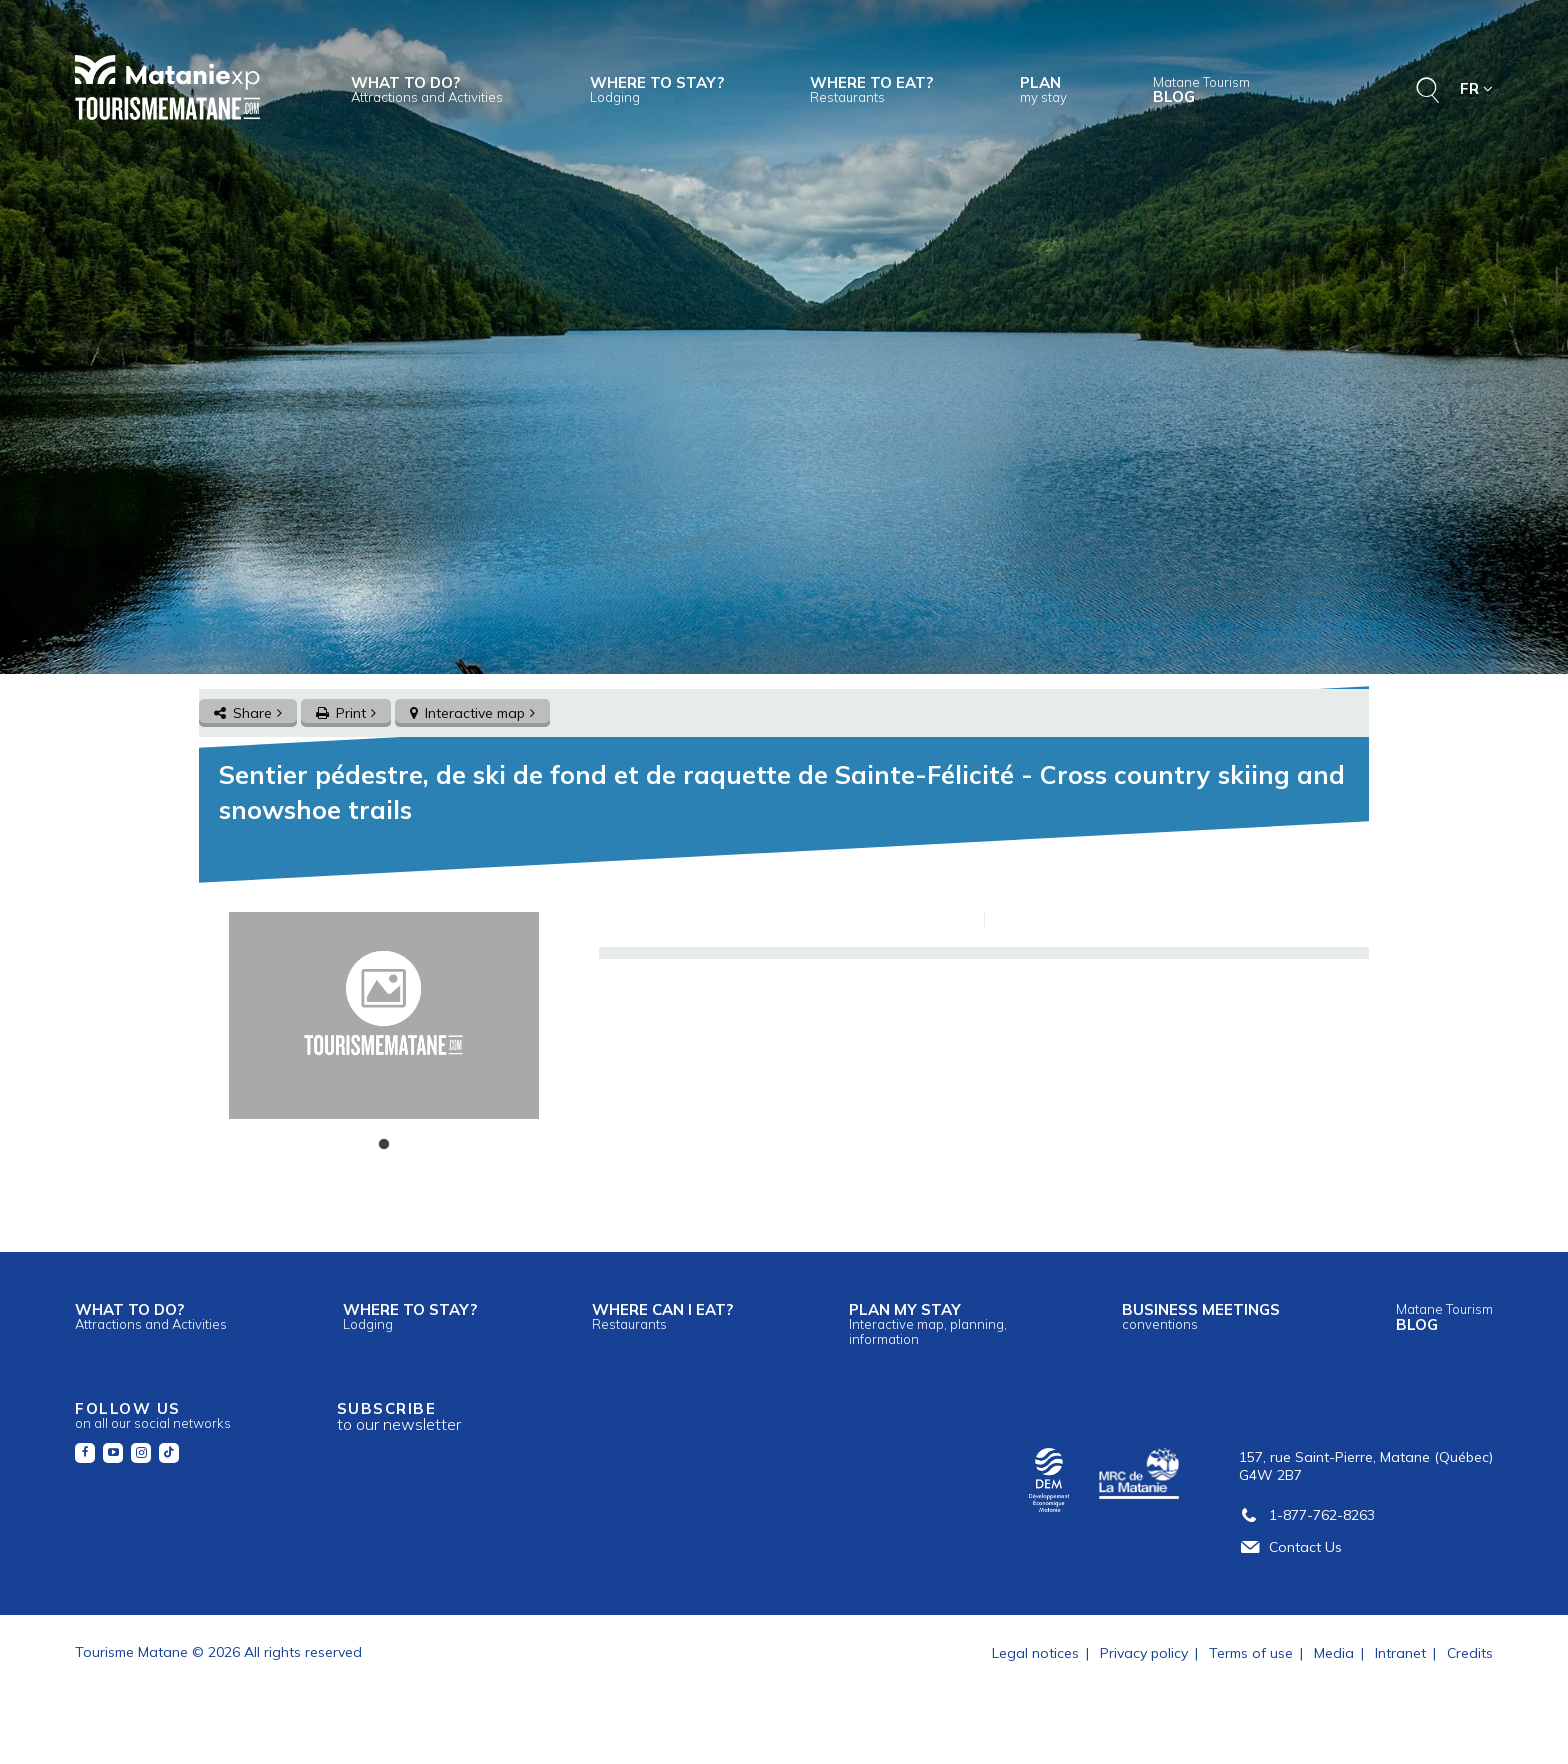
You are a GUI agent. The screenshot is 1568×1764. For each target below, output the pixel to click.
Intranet (1400, 1653)
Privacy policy (1144, 1653)
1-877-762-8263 (1307, 1515)
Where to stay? (657, 89)
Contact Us (1290, 1547)
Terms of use (1251, 1653)
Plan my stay (928, 1323)
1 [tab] (384, 1145)
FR (1476, 88)
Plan (1043, 89)
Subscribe (399, 1416)
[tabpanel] (383, 1015)
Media (1334, 1653)
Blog (1201, 90)
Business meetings (1201, 1316)
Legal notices (1035, 1653)
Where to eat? (871, 89)
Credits (1470, 1653)
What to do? (427, 89)
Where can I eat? (662, 1316)
